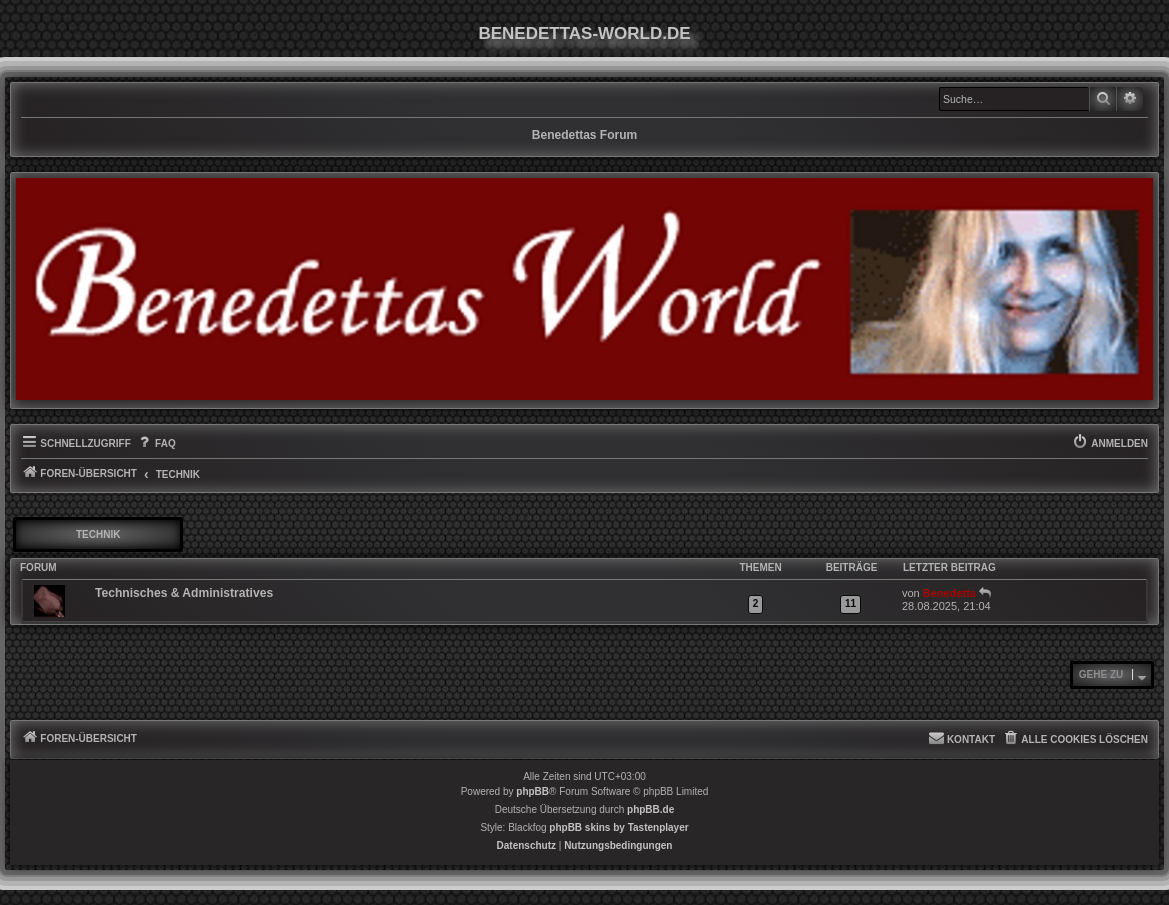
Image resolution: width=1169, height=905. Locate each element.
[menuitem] (156, 444)
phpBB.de (650, 809)
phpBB (532, 791)
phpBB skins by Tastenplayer (618, 827)
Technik (98, 534)
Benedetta (949, 593)
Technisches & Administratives (184, 593)
